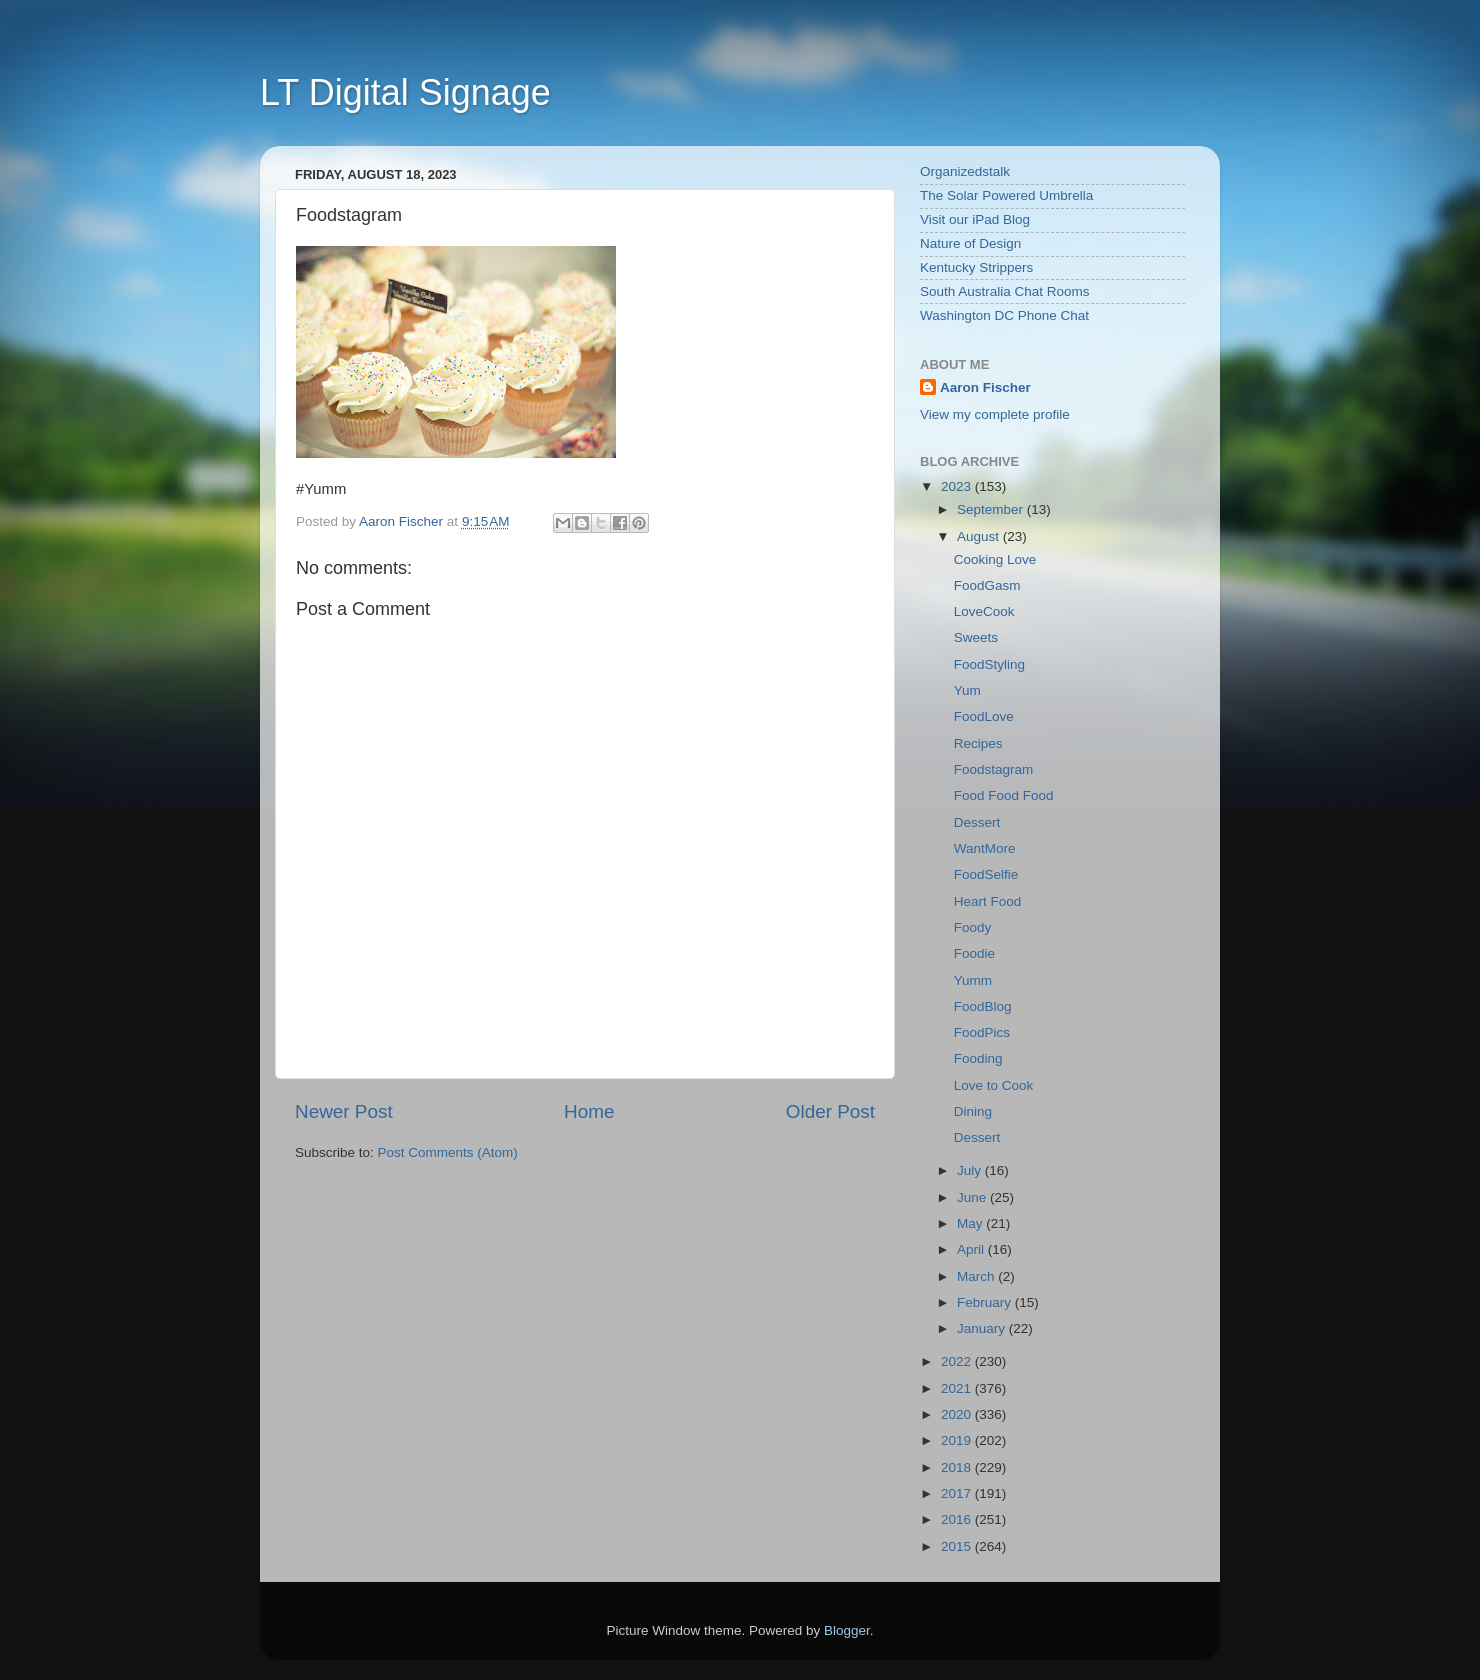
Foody (973, 927)
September (992, 509)
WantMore (985, 848)
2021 (958, 1388)
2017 (958, 1493)
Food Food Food (1004, 795)
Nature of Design (970, 243)
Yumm (973, 980)
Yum (967, 690)
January (983, 1328)
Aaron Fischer (985, 387)
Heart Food (988, 901)
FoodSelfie (986, 874)
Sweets (976, 637)
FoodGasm (987, 585)
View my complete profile (995, 414)
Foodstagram (994, 769)
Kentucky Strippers (976, 267)
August (980, 536)
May (971, 1223)
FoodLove (984, 716)
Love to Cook (994, 1085)
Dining (973, 1111)
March (977, 1276)
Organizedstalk (965, 171)
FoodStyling (989, 664)
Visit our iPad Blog (975, 219)
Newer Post (344, 1111)
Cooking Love (995, 559)
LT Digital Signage (405, 92)
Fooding (978, 1058)
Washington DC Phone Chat (1004, 315)
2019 (958, 1440)
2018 (958, 1467)
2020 (958, 1414)
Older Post (830, 1111)
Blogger (847, 1630)
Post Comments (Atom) (448, 1152)
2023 (958, 486)
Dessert (977, 822)
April (972, 1249)
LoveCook (984, 611)
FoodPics (982, 1032)
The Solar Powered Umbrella (1006, 195)
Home (589, 1111)
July (971, 1170)
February (986, 1302)
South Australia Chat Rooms (1005, 291)
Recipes (978, 743)
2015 (958, 1546)
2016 (958, 1519)
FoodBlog (983, 1006)
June (973, 1197)
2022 (958, 1361)
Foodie (974, 953)
